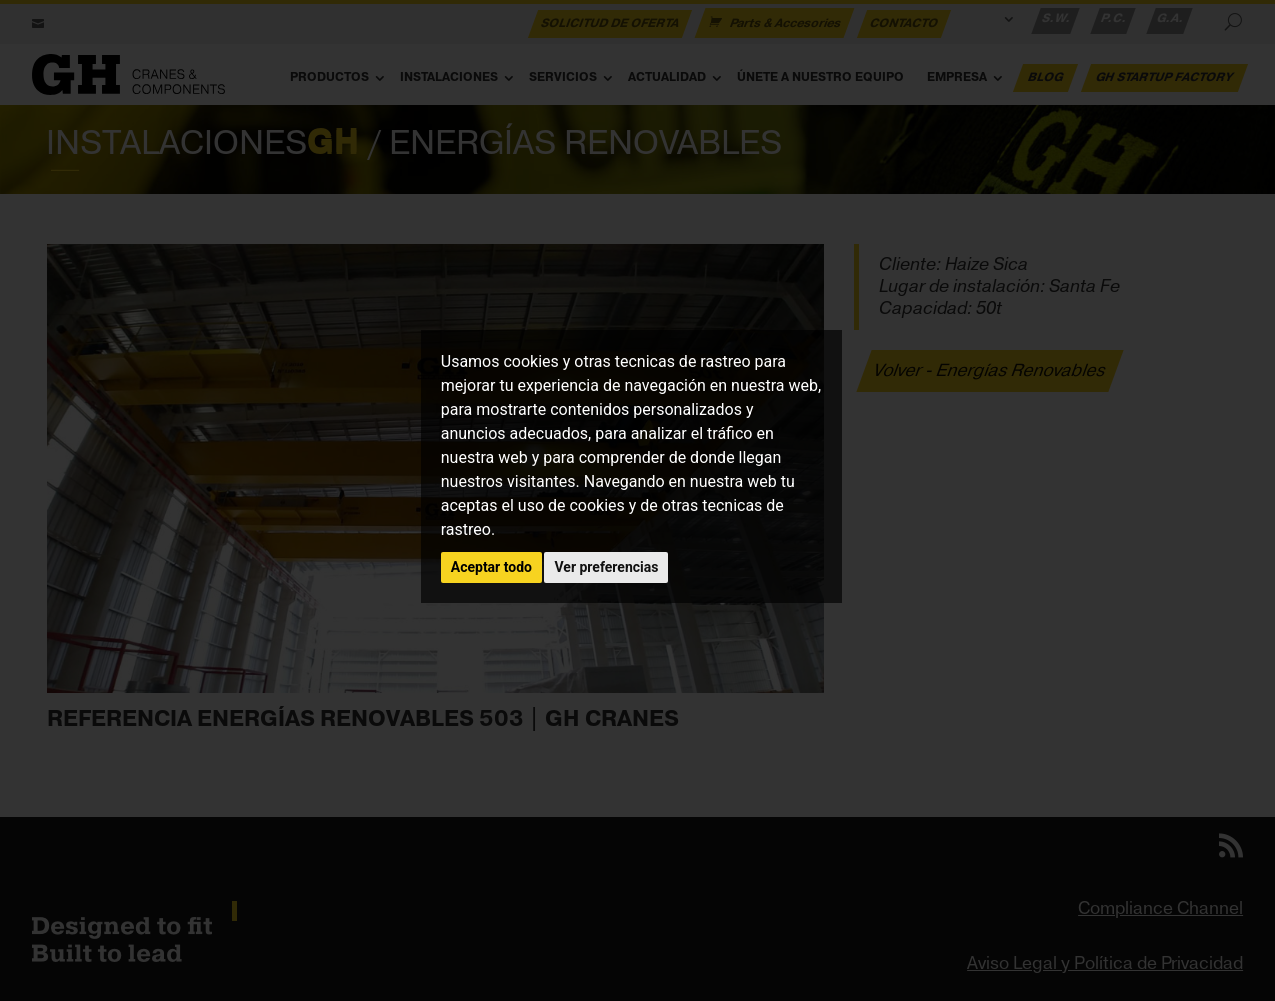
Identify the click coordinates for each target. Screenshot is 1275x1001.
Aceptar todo (491, 567)
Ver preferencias (606, 567)
